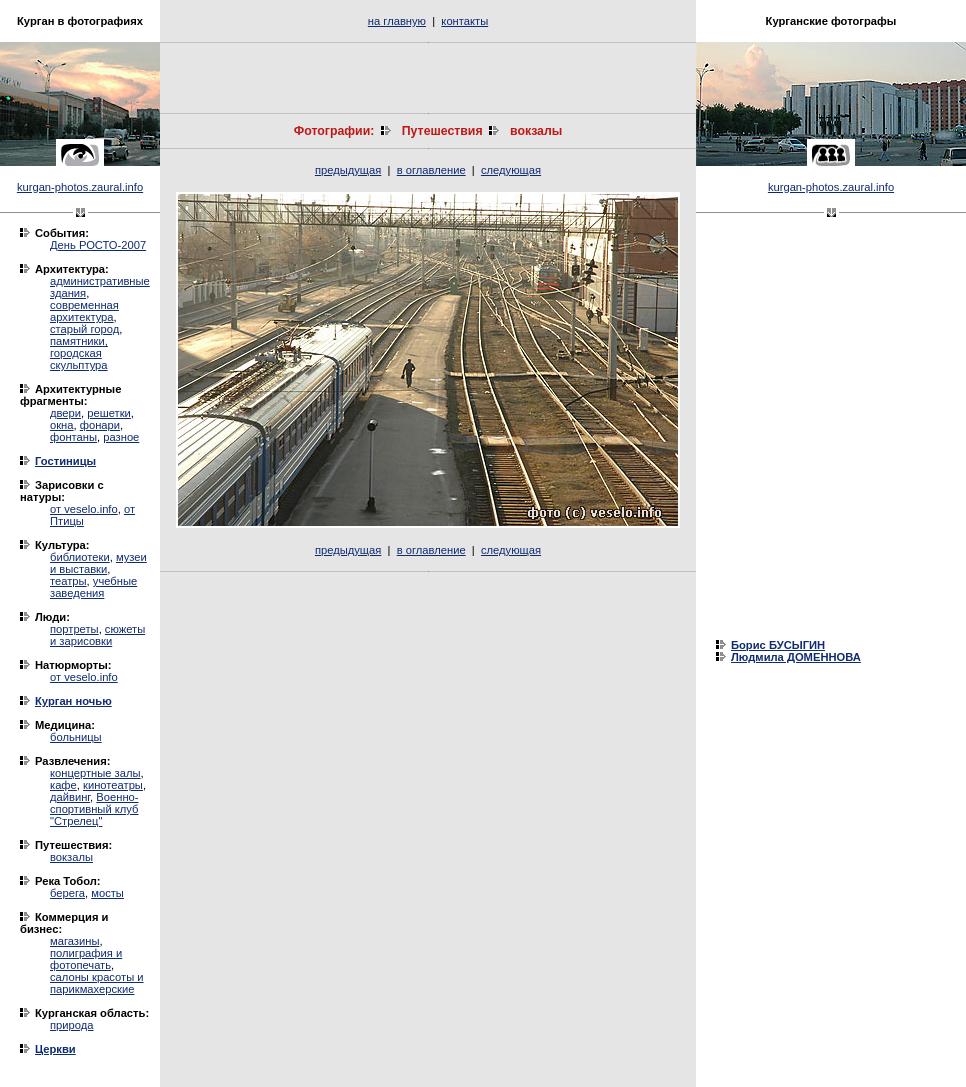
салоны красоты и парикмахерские (97, 983)
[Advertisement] (428, 78)
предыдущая (348, 170)
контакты (464, 21)
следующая (511, 170)
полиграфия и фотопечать (86, 959)
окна (62, 425)
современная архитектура (84, 311)
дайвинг (70, 797)
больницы (76, 737)
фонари (100, 425)
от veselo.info (84, 509)
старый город (84, 329)
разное (121, 437)
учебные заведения (93, 587)
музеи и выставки (98, 563)
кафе (63, 785)
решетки (109, 413)
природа (71, 1025)
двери (65, 413)
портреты (74, 629)
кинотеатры (113, 785)
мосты (107, 893)
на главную (397, 21)
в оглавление (431, 170)
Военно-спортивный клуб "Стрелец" (94, 809)
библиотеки (80, 557)
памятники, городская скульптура (79, 353)
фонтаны (73, 437)
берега (67, 893)
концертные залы (95, 773)
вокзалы (71, 857)
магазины (74, 941)
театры (68, 581)
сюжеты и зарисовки (97, 635)
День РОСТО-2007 (98, 245)
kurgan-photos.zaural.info (80, 187)
